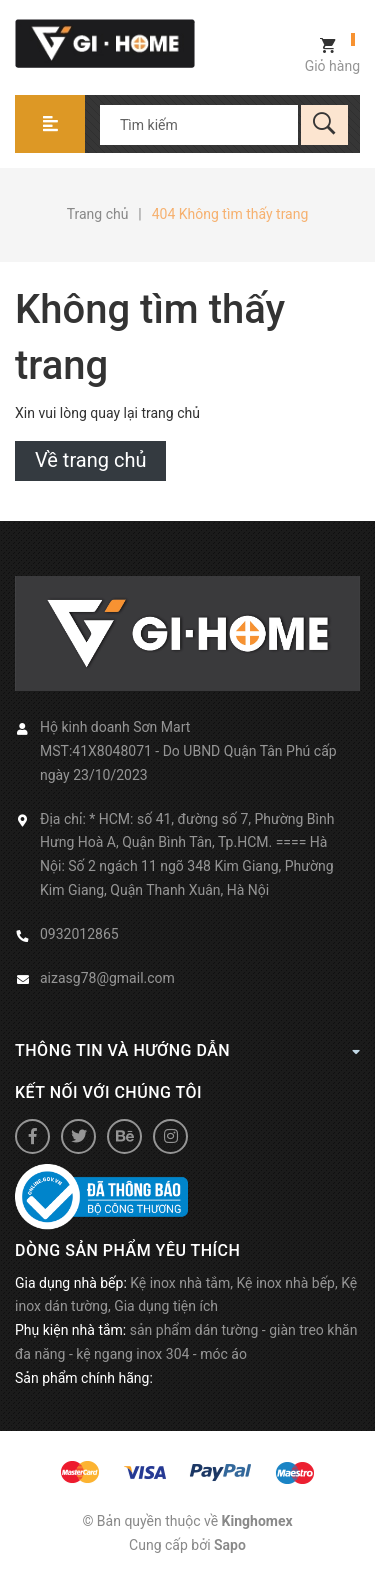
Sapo (230, 1545)
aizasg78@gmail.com (107, 978)
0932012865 (79, 934)
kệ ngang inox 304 (132, 1354)
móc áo (223, 1354)
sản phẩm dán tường (194, 1330)
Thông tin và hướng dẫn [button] (187, 1050)
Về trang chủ (90, 460)
